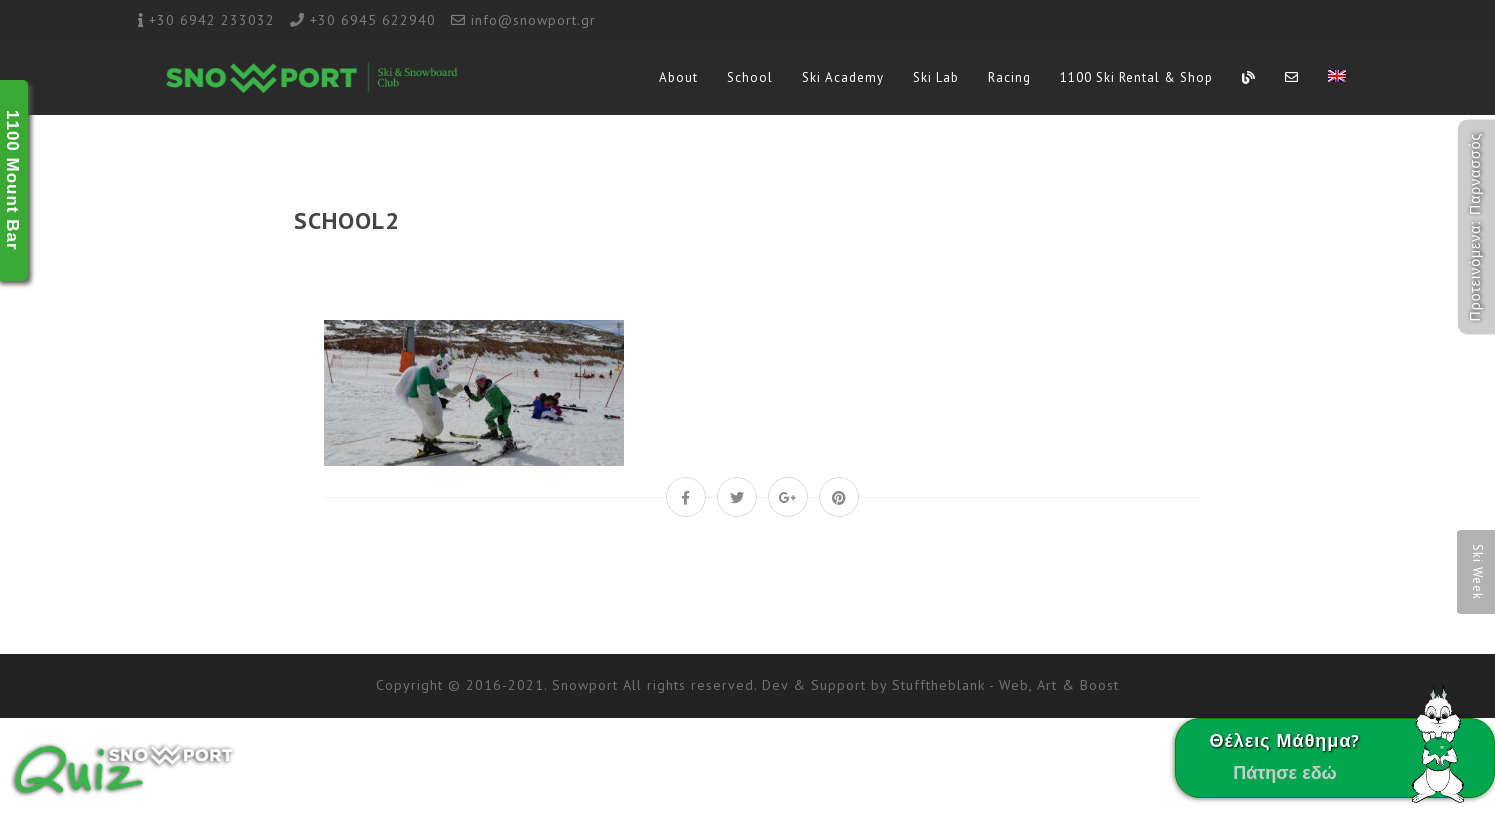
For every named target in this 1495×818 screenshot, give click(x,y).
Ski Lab (936, 77)
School (750, 77)
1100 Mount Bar (12, 180)
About (678, 77)
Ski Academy (843, 77)
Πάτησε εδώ (1285, 772)
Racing (1009, 77)
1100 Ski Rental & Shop (1136, 77)
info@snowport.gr (533, 20)
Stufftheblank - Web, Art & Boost (1005, 685)
